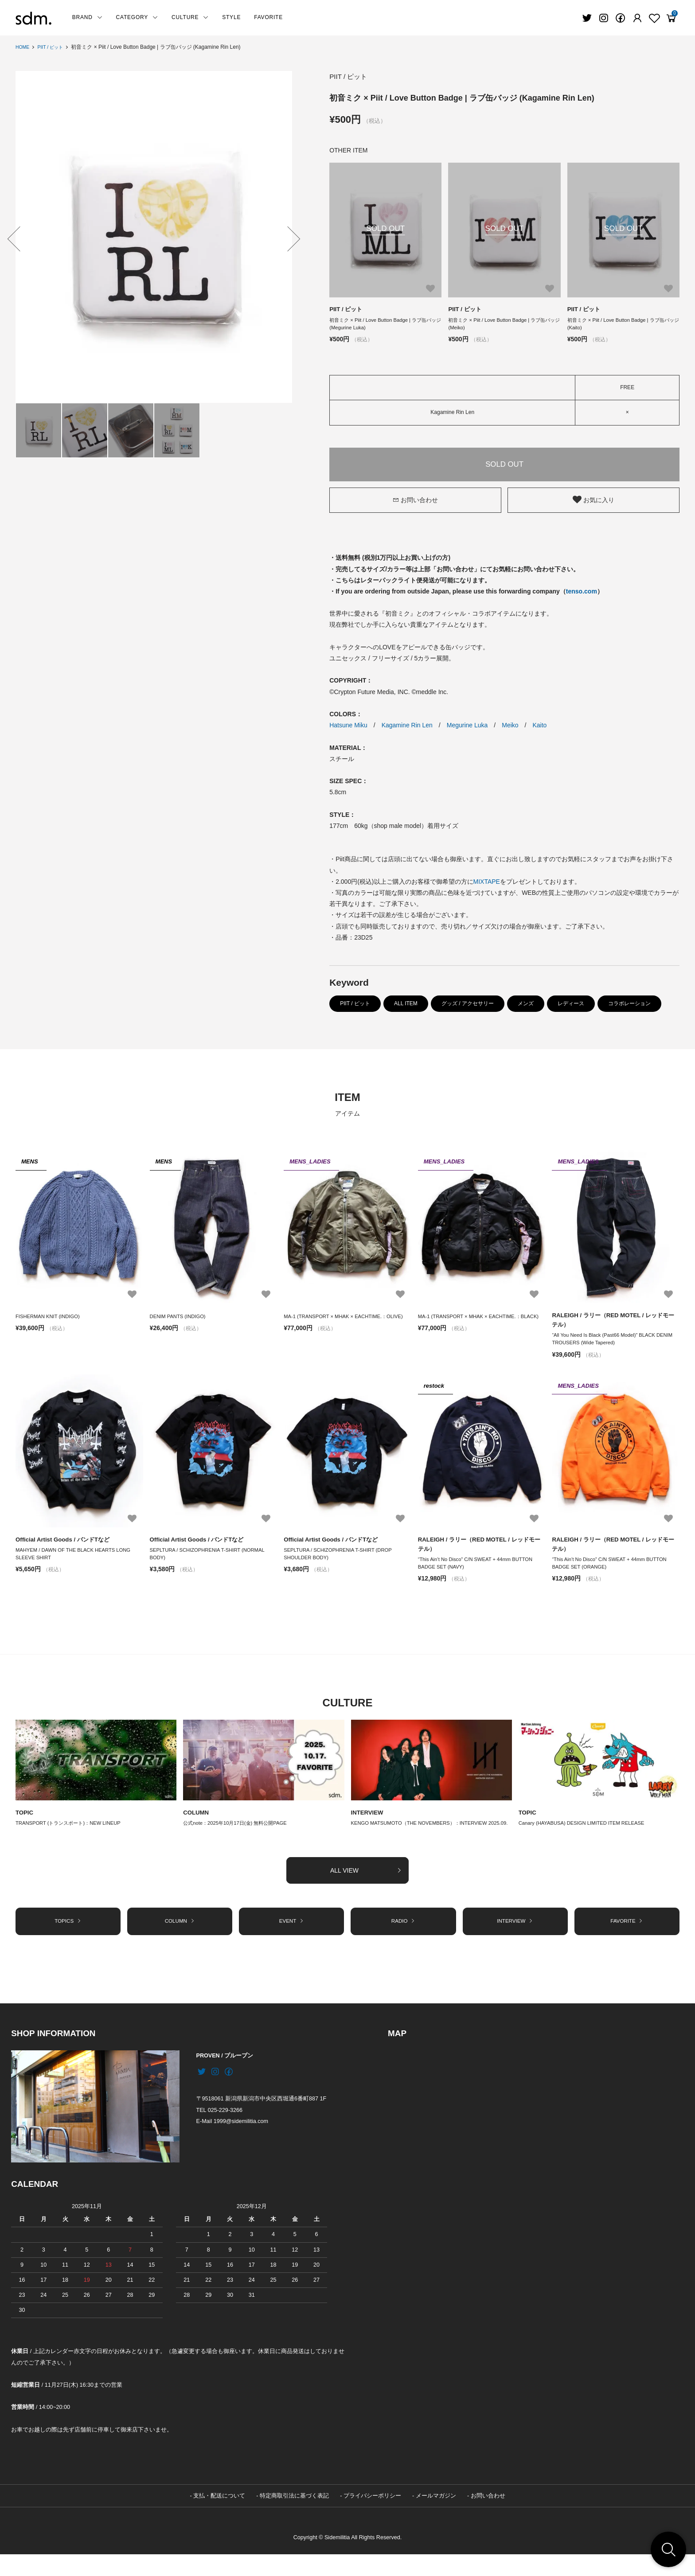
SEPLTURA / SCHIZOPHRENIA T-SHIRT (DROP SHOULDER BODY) (341, 1560)
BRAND (87, 17)
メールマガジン (436, 2517)
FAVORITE (268, 17)
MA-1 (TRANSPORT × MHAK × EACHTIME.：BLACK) (473, 1323)
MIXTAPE (486, 883)
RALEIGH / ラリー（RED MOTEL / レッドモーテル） (614, 1323)
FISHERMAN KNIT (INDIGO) (50, 1319)
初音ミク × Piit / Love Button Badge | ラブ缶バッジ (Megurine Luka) (384, 325)
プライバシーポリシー (372, 2517)
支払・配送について (219, 2517)
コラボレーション (629, 1006)
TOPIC (25, 1821)
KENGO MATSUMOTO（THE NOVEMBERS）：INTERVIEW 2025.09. (424, 1837)
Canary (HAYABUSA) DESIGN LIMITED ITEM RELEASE (586, 1833)
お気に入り (593, 502)
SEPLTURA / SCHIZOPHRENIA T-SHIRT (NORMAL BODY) (211, 1560)
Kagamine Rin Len (407, 727)
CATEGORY (137, 17)
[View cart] (671, 18)
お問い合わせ (415, 502)
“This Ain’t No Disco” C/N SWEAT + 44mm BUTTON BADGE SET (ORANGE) (613, 1570)
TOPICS (68, 1941)
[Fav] (637, 18)
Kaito (539, 727)
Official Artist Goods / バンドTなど (66, 1545)
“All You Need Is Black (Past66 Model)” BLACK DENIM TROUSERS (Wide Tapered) (607, 1343)
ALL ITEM (406, 1006)
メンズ (526, 1006)
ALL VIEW (366, 1889)
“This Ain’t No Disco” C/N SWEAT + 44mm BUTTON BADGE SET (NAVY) (479, 1570)
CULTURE (190, 17)
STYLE (231, 17)
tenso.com (581, 593)
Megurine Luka (467, 727)
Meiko (510, 727)
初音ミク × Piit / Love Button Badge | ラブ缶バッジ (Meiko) (503, 325)
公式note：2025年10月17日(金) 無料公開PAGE (239, 1833)
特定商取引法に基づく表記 (294, 2517)
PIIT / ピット (54, 47)
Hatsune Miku (348, 727)
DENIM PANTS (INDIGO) (180, 1319)
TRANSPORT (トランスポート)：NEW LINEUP (72, 1833)
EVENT (292, 1941)
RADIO (403, 1941)
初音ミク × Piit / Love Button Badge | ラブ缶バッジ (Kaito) (622, 325)
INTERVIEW (368, 1821)
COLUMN (196, 1821)
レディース (571, 1006)
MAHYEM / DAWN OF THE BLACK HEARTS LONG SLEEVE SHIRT (77, 1560)
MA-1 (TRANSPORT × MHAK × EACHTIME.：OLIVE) (339, 1323)
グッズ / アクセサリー (467, 1006)
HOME (23, 47)
